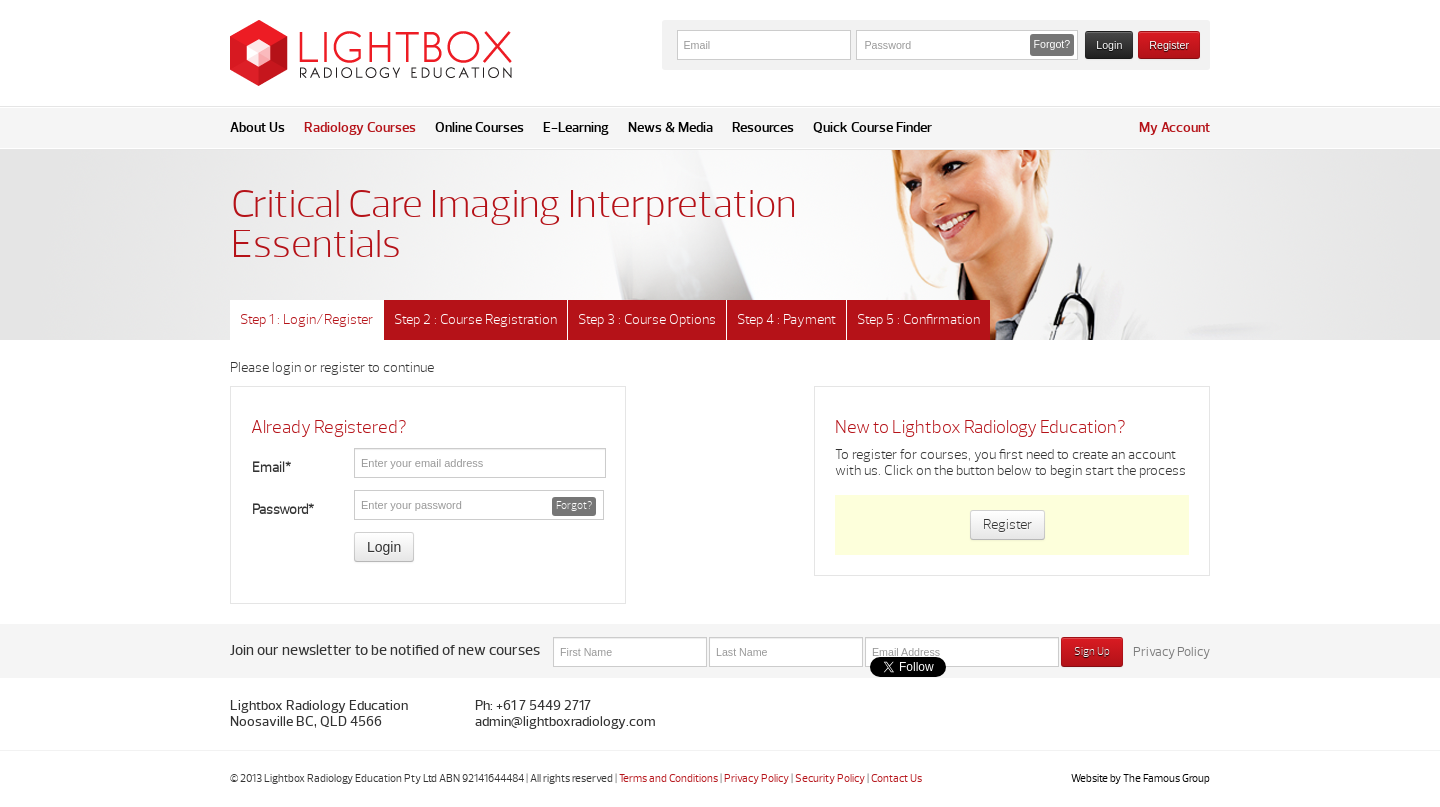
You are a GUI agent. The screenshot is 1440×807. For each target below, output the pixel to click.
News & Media (670, 127)
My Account (1174, 127)
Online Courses (479, 127)
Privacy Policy (1171, 652)
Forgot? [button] (1052, 44)
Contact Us (896, 778)
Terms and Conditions (668, 778)
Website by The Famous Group (1140, 778)
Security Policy (830, 778)
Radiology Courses (360, 127)
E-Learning (576, 127)
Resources (763, 127)
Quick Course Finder (872, 127)
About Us (257, 127)
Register (1169, 45)
